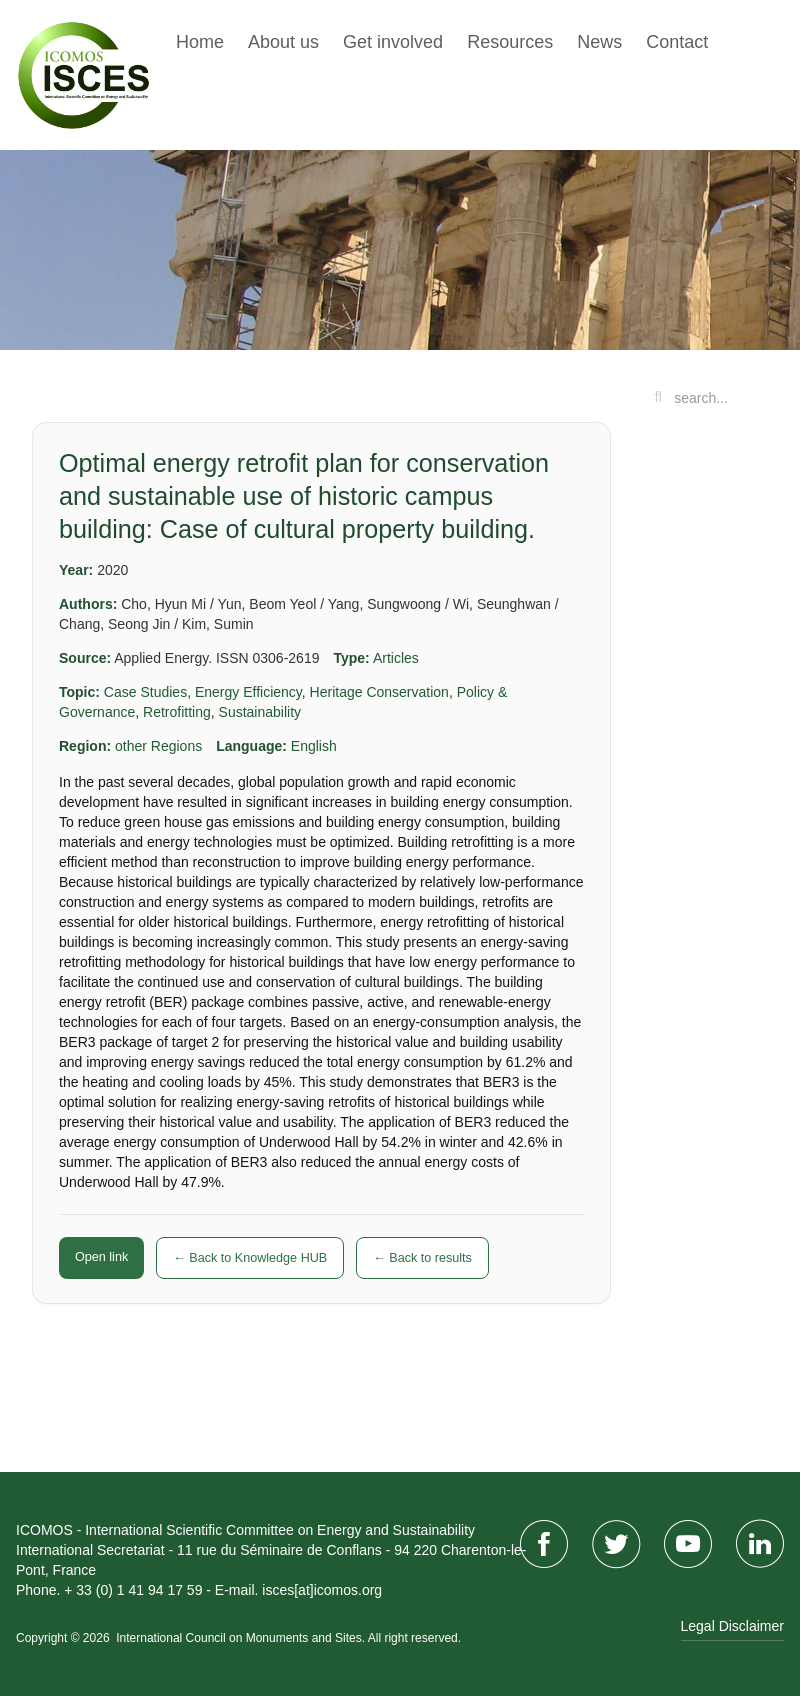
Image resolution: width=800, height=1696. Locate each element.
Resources (510, 42)
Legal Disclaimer (732, 1626)
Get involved (393, 42)
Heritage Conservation (379, 692)
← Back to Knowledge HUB (250, 1258)
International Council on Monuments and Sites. (241, 1638)
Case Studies (145, 692)
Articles (396, 658)
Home (200, 42)
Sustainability (260, 712)
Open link (101, 1257)
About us (283, 42)
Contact (677, 42)
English (314, 746)
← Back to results (422, 1258)
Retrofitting (177, 712)
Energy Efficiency (248, 692)
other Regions (158, 746)
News (599, 42)
